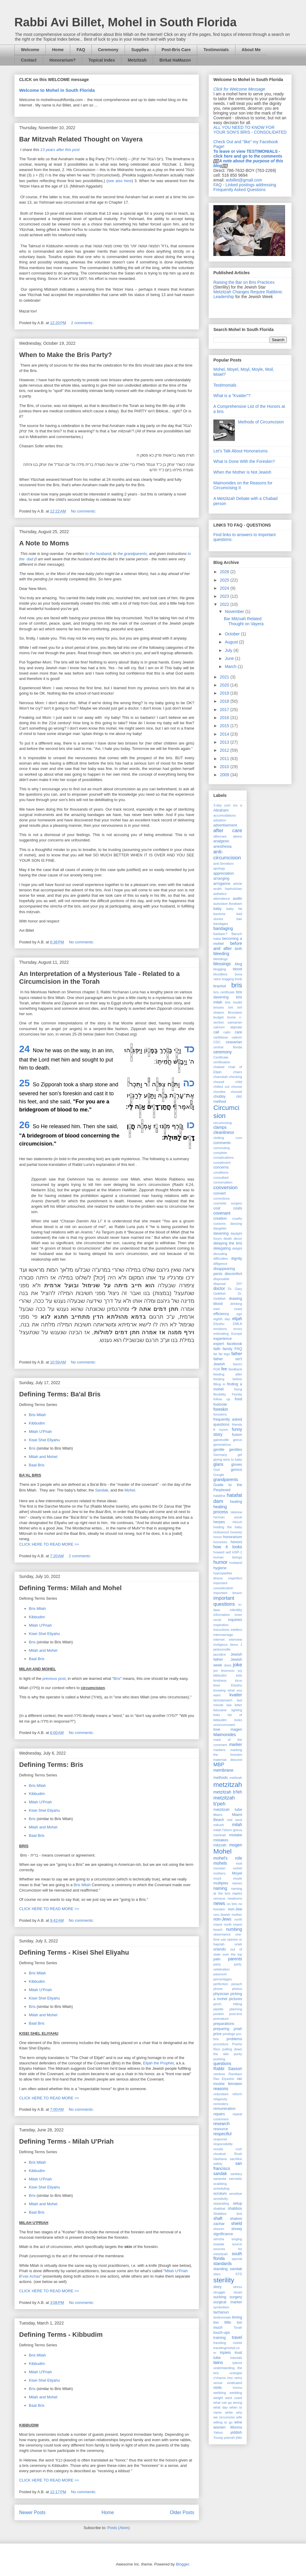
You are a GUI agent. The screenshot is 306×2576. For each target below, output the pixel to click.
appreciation (223, 873)
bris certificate (224, 992)
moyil (217, 1878)
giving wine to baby (227, 1459)
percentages (222, 1979)
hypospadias (222, 1573)
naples (237, 1893)
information (221, 1614)
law (229, 1705)
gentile (218, 1450)
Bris (32, 1448)
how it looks (227, 1546)
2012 (225, 750)
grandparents (225, 1479)
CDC (217, 1042)
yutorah (229, 2437)
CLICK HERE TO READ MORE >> (49, 1544)
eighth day (221, 1319)
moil (239, 1863)
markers (219, 1750)
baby (217, 909)
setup (237, 2203)
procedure (220, 2044)
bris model (233, 1002)
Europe (236, 1333)
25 (24, 1083)
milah (237, 1824)
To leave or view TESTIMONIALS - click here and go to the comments (247, 153)
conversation (222, 1182)
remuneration (224, 2109)
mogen (235, 1845)
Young (218, 2437)
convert (219, 1193)
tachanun (221, 2312)
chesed (218, 1082)
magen (236, 1729)
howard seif (222, 1552)
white (229, 2412)
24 (24, 1049)
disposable (221, 1279)
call (216, 1032)
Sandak (101, 1490)
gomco (236, 1470)
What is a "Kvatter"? (231, 395)
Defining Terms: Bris (51, 1764)
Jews (228, 1665)
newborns (234, 1898)
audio (237, 898)
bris (236, 985)
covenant (221, 1213)
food (238, 1399)
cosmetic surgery (227, 1203)
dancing (236, 1223)
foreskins (220, 1414)
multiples (220, 1883)
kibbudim (220, 1675)
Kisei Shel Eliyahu (44, 1440)
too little (222, 2322)
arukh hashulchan (227, 888)
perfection (220, 1984)
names (237, 1883)
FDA (216, 1369)
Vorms (237, 2387)
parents (235, 1958)
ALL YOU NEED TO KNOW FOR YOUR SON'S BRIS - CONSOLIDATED (250, 130)
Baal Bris (37, 1465)
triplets (225, 2353)
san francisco (227, 2166)
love (216, 1729)
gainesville (221, 1440)
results (218, 2149)
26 (24, 1125)
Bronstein (235, 1012)
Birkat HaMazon (175, 60)
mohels (220, 1863)
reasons (220, 2088)
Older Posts (182, 2512)
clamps (220, 1127)
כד (189, 1049)
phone (218, 1989)
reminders (220, 2104)
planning (236, 2009)
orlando (219, 1949)
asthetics (220, 894)
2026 (225, 571)
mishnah (219, 1835)
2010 (225, 766)
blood (237, 969)
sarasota (219, 2178)
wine (238, 2422)
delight (237, 1248)
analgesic (221, 841)
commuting (221, 1148)
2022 (225, 604)
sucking (219, 2297)
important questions (224, 1601)
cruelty (237, 1218)
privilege (229, 2034)
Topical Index (101, 60)
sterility (223, 2280)
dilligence (220, 1263)
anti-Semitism (223, 863)
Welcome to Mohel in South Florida (57, 90)
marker (235, 1744)
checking (235, 1077)
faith (217, 1349)
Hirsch (237, 1522)
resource (220, 2129)
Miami (217, 1815)
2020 (225, 685)
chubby (219, 1096)
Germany (220, 1454)
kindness (220, 1680)
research (221, 2123)
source (237, 2244)
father (236, 1353)
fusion (237, 1435)
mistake (235, 1835)
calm (227, 1032)
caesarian (234, 1022)
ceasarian (234, 1042)
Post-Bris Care (176, 49)
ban (239, 919)
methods (220, 1778)
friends (237, 1424)
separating (221, 2203)
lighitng (237, 1710)
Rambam (235, 2074)
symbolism (221, 2307)
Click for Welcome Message (239, 89)
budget (218, 1017)
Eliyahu (218, 1324)
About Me (251, 49)
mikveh (218, 1825)
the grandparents (132, 553)
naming (220, 1888)
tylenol (237, 2363)
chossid (236, 1091)
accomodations (224, 815)
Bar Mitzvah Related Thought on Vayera (81, 139)
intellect (236, 1629)
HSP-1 (237, 1552)
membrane (223, 1770)
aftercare (220, 836)
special (237, 2259)
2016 (225, 717)
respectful (222, 2133)
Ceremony (108, 49)
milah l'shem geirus (227, 1830)
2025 (225, 580)
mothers (219, 1873)
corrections (221, 1198)
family (227, 1349)
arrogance (221, 883)
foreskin (220, 1409)
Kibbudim (37, 1423)
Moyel (237, 1873)
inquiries (235, 1620)
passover (220, 1974)
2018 (225, 701)
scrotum (220, 2193)
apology (219, 868)
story (217, 2287)
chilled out (221, 1086)
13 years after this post (60, 149)
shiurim (218, 2229)
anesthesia (222, 846)
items (234, 1644)
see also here (120, 181)
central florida (227, 1047)
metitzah (236, 1777)
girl (240, 1454)
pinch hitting (227, 2004)
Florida (237, 1394)
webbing (219, 2392)
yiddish (236, 2432)
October (233, 634)
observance (222, 1934)
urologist (236, 2373)
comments (222, 1143)
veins (238, 2378)
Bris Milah (37, 1415)
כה (188, 1083)
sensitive (235, 2193)
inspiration (221, 1625)
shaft (217, 2218)
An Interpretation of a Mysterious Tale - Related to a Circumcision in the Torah (99, 977)
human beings (227, 1557)
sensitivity (220, 2198)
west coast (233, 2398)
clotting (218, 1138)
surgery (236, 2297)
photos (237, 1989)
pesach (236, 1984)
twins (218, 2362)
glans (218, 1464)
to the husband (98, 553)
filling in (219, 1384)
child (238, 1082)
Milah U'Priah (40, 1431)
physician (221, 1994)
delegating (222, 1248)
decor (238, 1238)
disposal (219, 1283)
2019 (225, 693)
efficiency (221, 1314)
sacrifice (236, 2159)
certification (221, 1062)
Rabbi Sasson (227, 2068)
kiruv (238, 1680)
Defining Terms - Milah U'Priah (66, 2141)
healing (236, 1502)
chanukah (220, 1077)
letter (238, 1705)
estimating (221, 1333)
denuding (220, 1254)
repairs (219, 2114)
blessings (222, 963)
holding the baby (227, 1527)
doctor (219, 1288)
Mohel (130, 1490)
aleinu (237, 836)
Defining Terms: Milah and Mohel (70, 1588)
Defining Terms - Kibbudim (60, 2334)
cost (216, 1208)
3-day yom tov (225, 805)
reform (237, 2094)
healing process (220, 1509)
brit (230, 1007)
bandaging (223, 928)
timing (237, 2317)
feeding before (227, 1379)
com (239, 1138)
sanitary (236, 2174)
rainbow (219, 2074)
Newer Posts (32, 2512)
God (216, 1469)
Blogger (182, 2564)
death (228, 1238)
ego (239, 1314)
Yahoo (218, 2432)
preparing (221, 2029)
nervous (219, 1898)
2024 (225, 588)
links (216, 1715)
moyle (237, 1878)
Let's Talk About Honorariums (240, 451)
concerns (221, 1167)
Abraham (221, 810)
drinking (236, 1303)
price (217, 2034)
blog (238, 964)
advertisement (225, 825)
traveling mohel (227, 2343)
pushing (219, 2059)
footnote (220, 1404)
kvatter (236, 1694)
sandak (220, 2173)
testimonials (222, 2317)
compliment (221, 1162)
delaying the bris (227, 1243)
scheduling (221, 2188)
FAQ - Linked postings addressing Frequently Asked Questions (244, 187)
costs (237, 1208)
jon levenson (224, 1670)
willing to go (222, 2422)
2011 (225, 758)
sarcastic (235, 2178)
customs (219, 1223)
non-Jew (235, 1909)
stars (217, 2274)
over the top (232, 1954)
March (231, 666)
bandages (220, 923)
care (238, 1032)
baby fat (234, 908)
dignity (236, 1258)
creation (220, 1218)
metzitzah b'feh (227, 1792)
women (219, 2427)
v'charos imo (223, 2378)
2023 (225, 596)
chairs (237, 1072)
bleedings (220, 959)
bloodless (220, 974)
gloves (236, 1464)
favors (237, 1364)
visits (217, 2388)
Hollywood (221, 1532)
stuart (238, 2292)
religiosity (220, 2099)
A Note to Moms (44, 543)
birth (238, 949)
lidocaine (220, 1710)
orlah (238, 1944)
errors (237, 1329)
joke (237, 1665)
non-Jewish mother (227, 1914)
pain (217, 1959)
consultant (221, 1177)
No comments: (84, 511)
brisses (218, 1007)
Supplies (140, 49)
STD (238, 2274)
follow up (221, 1399)
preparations (223, 2024)
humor (220, 1562)
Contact (28, 60)
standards (222, 2263)
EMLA (237, 1324)
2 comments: (82, 323)
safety (217, 2163)
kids (239, 1675)
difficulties (220, 1258)
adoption (219, 820)
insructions (221, 1629)
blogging (219, 969)
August (232, 642)
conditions (220, 1172)
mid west (234, 1820)
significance (223, 2234)
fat (215, 1354)
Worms (236, 2427)
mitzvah (219, 1845)
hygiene (220, 1568)
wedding (236, 2392)
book (238, 979)
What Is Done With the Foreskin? (244, 461)
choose (236, 1086)
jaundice (219, 1654)
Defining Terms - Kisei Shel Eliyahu (74, 1952)
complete (220, 1152)
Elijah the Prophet (158, 2063)
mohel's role (227, 1858)
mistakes (220, 1840)
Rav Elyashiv (223, 2079)
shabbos (235, 2208)
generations (222, 1444)
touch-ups (221, 2333)
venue (217, 2383)
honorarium (232, 1537)
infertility (236, 1610)
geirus (237, 1440)
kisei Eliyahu (227, 1685)
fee (224, 1368)
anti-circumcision (227, 855)
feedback (235, 1369)
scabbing (220, 2183)
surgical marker (227, 2302)
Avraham (235, 903)
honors (236, 1542)
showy (236, 2229)
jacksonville (221, 1649)
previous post (53, 1678)
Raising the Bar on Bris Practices (244, 282)
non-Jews (222, 1919)
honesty (236, 1532)
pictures (235, 1999)
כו (190, 1125)
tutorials (236, 2358)
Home (58, 49)
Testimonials (216, 49)
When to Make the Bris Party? (65, 355)
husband (235, 1562)
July (229, 650)
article (237, 883)
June (230, 658)
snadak (218, 2244)
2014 (225, 734)
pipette (218, 2009)
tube (217, 2358)
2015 (225, 725)
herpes (219, 1522)
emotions (220, 1329)
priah (238, 2029)
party (217, 1964)
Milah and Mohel (43, 1456)
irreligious (220, 1644)
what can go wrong (227, 2402)
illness (218, 1578)
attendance (221, 898)
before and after (227, 946)
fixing (238, 1389)
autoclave (220, 903)
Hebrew (236, 1512)
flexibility (219, 1394)
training (219, 2338)
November (235, 611)
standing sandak (227, 2269)
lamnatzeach (222, 1700)
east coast (227, 1309)
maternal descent (227, 1759)
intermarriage (223, 1635)
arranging (221, 878)
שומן (239, 2437)
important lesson (227, 1593)
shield (236, 2223)
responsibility (223, 2144)
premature (221, 2018)
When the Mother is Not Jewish (242, 472)
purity (238, 2054)
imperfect (235, 1578)
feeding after (227, 1374)
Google (218, 1475)
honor (217, 1537)
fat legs (224, 1354)
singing (237, 2239)
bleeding (221, 953)
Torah (238, 2327)
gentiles (235, 1450)
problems (234, 2039)
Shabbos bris (227, 2213)
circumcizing (222, 1123)
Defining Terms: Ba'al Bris (60, 1394)
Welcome (30, 49)
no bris (232, 1904)
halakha (219, 1495)
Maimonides (224, 1734)
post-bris (235, 2014)
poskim (218, 2014)
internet (218, 1639)
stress (237, 2287)
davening (221, 1233)
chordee (219, 1091)
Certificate (220, 1057)
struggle (219, 2292)
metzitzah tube (227, 1810)
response (220, 2139)
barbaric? (220, 934)
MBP (218, 1764)
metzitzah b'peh (224, 1801)
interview (235, 1639)
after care (227, 830)
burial (231, 1017)
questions (222, 2063)
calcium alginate (227, 1027)
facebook (234, 1344)
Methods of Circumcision (261, 422)
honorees (220, 1542)
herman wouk (227, 1517)
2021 (225, 677)
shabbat (219, 2208)
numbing (234, 1929)
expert (218, 1344)
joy (240, 1670)
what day (220, 2407)
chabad (218, 1067)
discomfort (233, 1274)
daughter (220, 1228)
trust (238, 2353)
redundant (220, 2094)
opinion (232, 1939)
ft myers (220, 1429)
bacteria (219, 914)
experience (222, 1339)
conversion (225, 1187)
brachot (219, 986)
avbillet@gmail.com (244, 180)
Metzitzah (137, 60)
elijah (237, 1318)
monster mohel (227, 1868)
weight (218, 2398)
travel (237, 2337)
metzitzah (227, 1784)
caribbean (220, 1037)
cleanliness (223, 1132)
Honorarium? (62, 60)
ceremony (222, 1052)
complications (223, 1157)
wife (239, 2417)
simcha (218, 2239)
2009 (225, 774)
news (219, 1903)
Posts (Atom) (118, 2527)
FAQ (80, 49)
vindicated (234, 2383)
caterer (237, 1037)
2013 (225, 742)
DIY (239, 1283)
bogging (228, 979)
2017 (225, 709)
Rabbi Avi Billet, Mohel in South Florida (125, 22)
